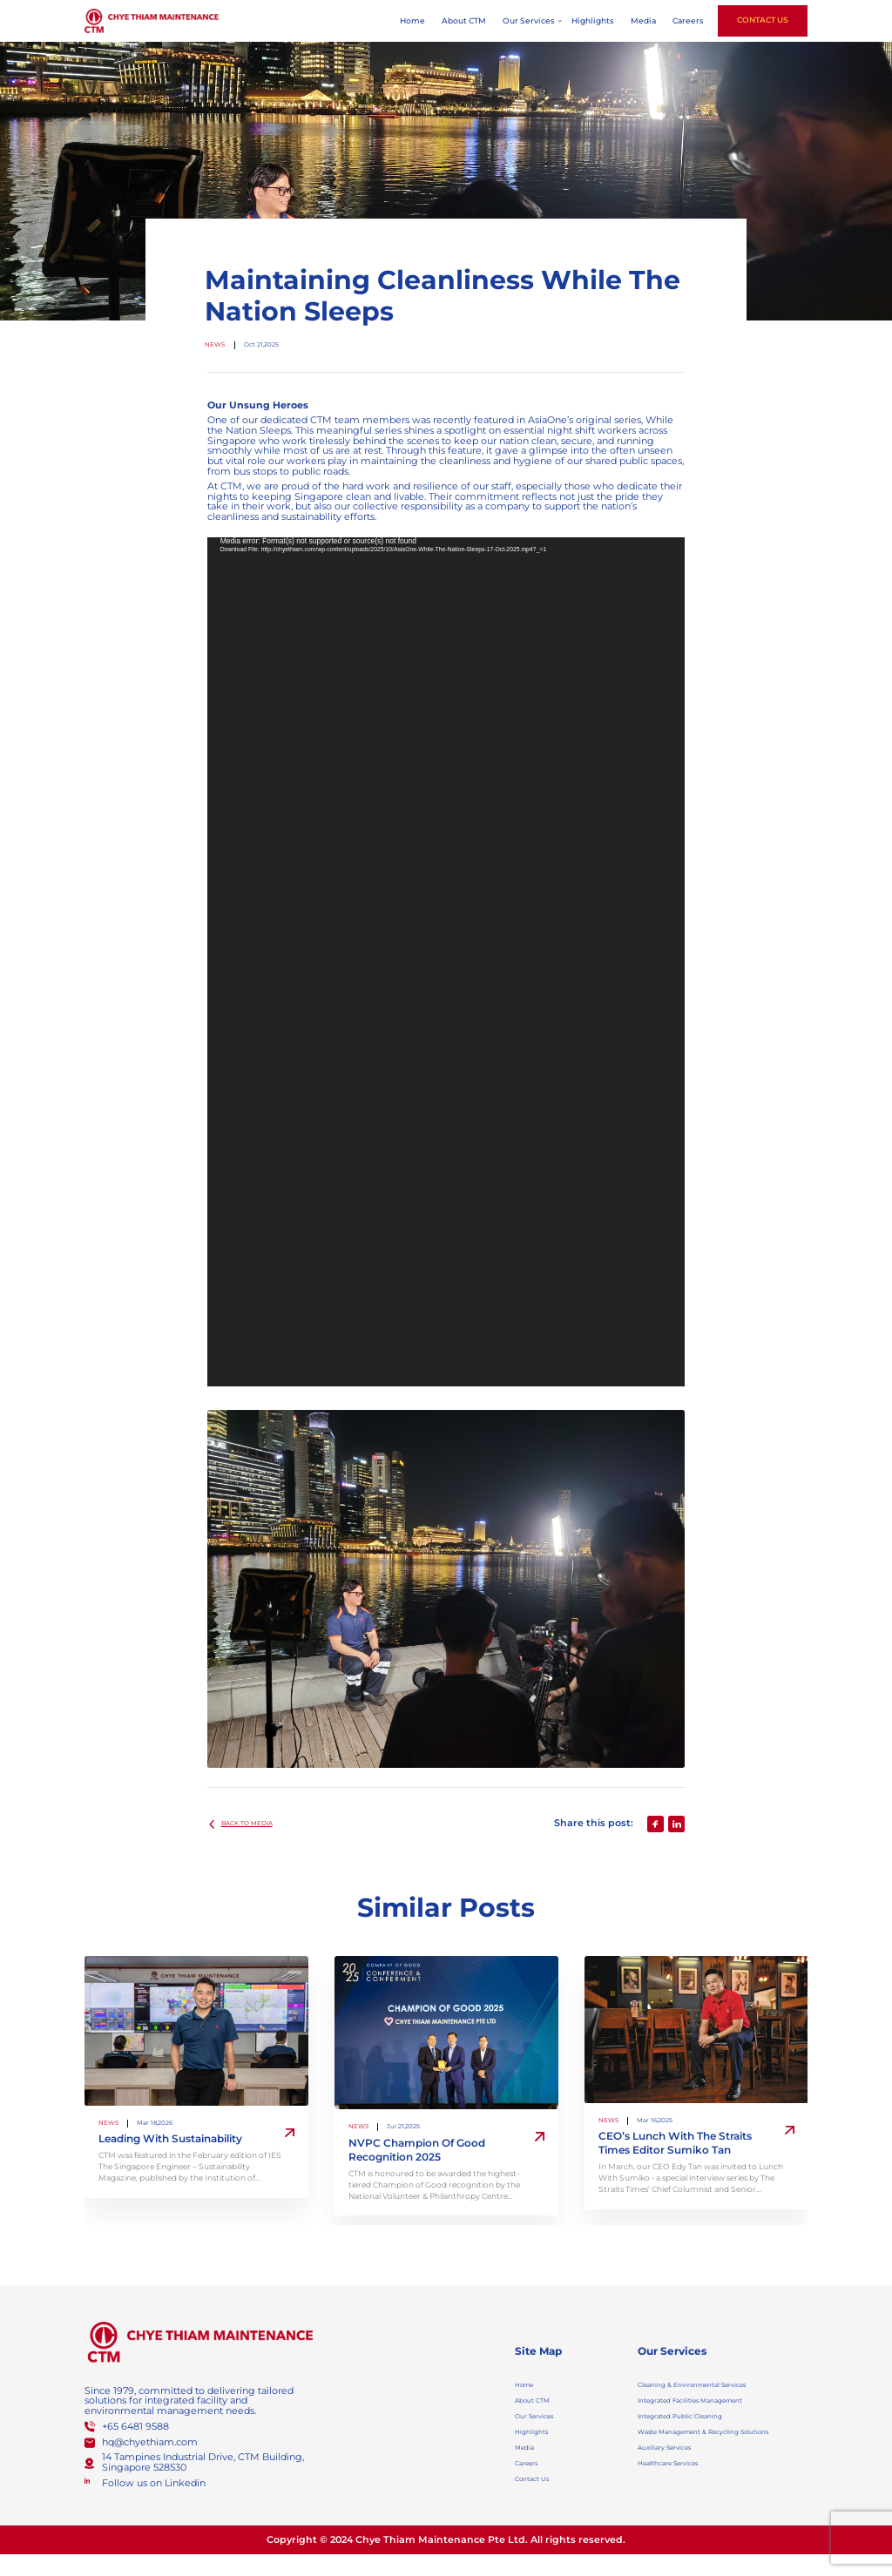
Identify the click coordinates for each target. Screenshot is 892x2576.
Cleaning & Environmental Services (720, 2386)
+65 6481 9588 (135, 2426)
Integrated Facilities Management (718, 2405)
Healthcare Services (684, 2499)
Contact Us (762, 20)
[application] (446, 961)
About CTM (464, 21)
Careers (688, 21)
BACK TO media (257, 1824)
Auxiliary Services (679, 2479)
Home (412, 21)
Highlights (592, 21)
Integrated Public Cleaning (701, 2425)
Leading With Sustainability (170, 2139)
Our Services (529, 21)
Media (643, 21)
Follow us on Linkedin (154, 2483)
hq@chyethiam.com (150, 2442)
